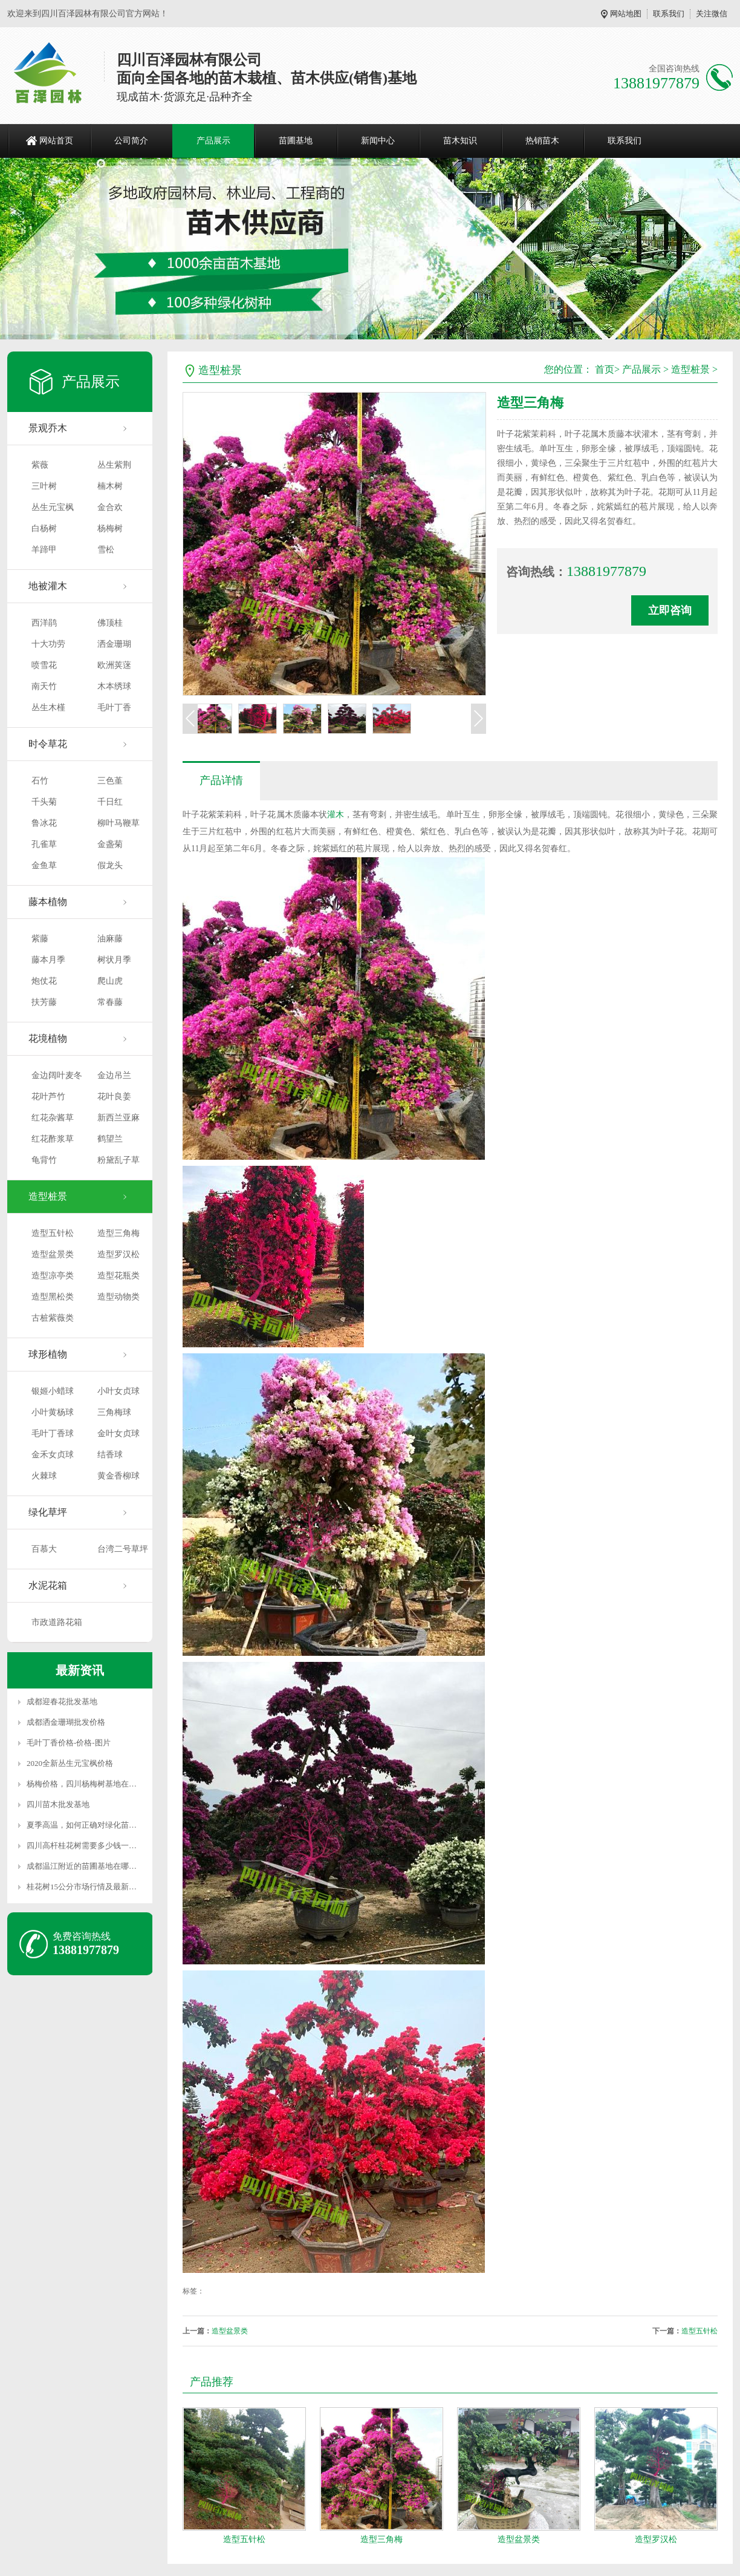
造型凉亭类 (52, 1275)
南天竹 (44, 686)
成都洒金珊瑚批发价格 (66, 1722)
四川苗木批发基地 (58, 1804)
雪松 (105, 549)
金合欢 (110, 507)
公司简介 (131, 140)
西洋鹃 (44, 622)
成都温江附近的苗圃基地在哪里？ (85, 1866)
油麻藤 (110, 938)
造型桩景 (47, 1196)
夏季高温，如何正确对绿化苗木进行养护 (97, 1824)
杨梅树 (110, 528)
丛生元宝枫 (52, 507)
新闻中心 (378, 140)
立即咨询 (670, 610)
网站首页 (56, 140)
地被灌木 (47, 586)
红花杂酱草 (52, 1117)
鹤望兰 (110, 1138)
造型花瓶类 (118, 1275)
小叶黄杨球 (52, 1412)
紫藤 (39, 938)
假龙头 (110, 865)
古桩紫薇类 (52, 1317)
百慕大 (44, 1549)
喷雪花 (44, 665)
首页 (604, 369)
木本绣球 (114, 686)
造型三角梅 (118, 1233)
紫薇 (39, 464)
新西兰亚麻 (118, 1117)
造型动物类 (118, 1296)
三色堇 (110, 780)
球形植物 (47, 1354)
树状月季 (114, 959)
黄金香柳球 (118, 1475)
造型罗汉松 (118, 1254)
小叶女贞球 (118, 1391)
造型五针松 (52, 1233)
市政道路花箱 (56, 1622)
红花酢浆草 (52, 1138)
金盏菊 (110, 844)
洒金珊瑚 (114, 644)
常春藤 (110, 1002)
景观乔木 (47, 428)
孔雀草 (44, 844)
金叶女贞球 (118, 1433)
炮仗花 (44, 981)
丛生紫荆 (114, 464)
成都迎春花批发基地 (62, 1701)
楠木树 (110, 486)
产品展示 (213, 140)
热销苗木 (542, 140)
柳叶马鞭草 (118, 823)
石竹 (39, 780)
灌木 (335, 814)
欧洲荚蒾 (114, 665)
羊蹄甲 (44, 549)
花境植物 (47, 1038)
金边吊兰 (114, 1075)
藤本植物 (47, 902)
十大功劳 (48, 644)
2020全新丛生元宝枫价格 (70, 1763)
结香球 (110, 1454)
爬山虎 (110, 981)
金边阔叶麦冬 (56, 1075)
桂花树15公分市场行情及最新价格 (85, 1886)
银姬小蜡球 (52, 1391)
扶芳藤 (44, 1002)
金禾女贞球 (52, 1454)
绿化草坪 (47, 1512)
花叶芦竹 (48, 1096)
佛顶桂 (110, 622)
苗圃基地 (296, 140)
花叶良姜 (114, 1096)
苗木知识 (460, 140)
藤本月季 (48, 959)
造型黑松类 (52, 1296)
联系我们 (668, 13)
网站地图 (625, 13)
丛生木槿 (48, 707)
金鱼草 (44, 865)
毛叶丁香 (114, 707)
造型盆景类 (52, 1254)
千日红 (110, 801)
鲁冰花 (44, 823)
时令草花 (47, 744)
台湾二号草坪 (122, 1549)
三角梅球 (114, 1412)
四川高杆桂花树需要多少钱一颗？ (85, 1845)
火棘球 (44, 1475)
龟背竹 (44, 1160)
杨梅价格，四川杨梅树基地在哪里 (85, 1783)
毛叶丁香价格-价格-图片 (69, 1742)
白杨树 (44, 528)
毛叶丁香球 (52, 1433)
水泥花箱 (47, 1585)
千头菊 (44, 801)
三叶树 (44, 486)
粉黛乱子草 (118, 1160)
